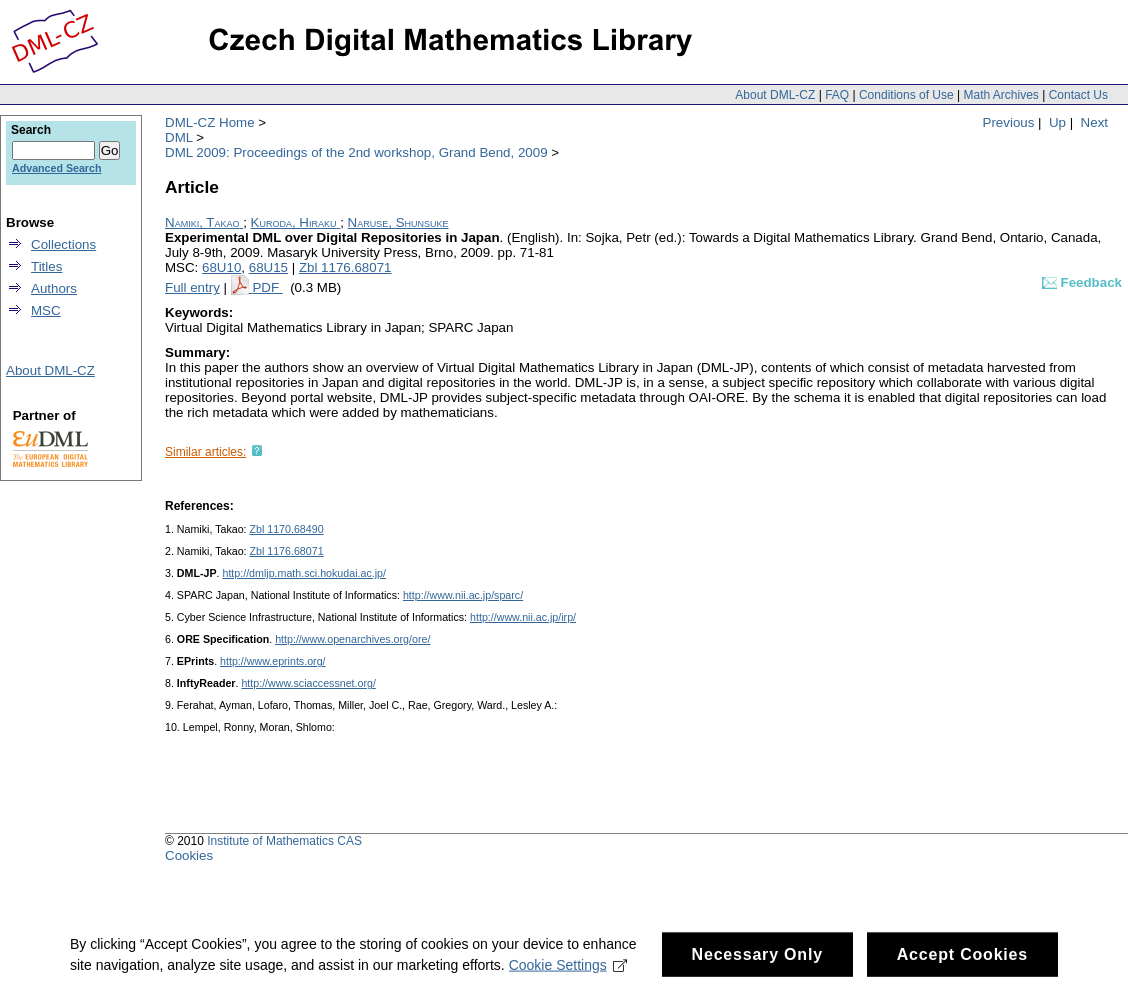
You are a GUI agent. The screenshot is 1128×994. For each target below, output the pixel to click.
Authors (54, 288)
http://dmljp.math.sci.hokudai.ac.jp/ (303, 573)
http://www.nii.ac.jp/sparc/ (463, 595)
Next (1094, 122)
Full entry (192, 287)
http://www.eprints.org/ (272, 661)
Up (1057, 122)
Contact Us (1078, 95)
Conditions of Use (906, 95)
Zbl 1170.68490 (287, 529)
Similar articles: (205, 452)
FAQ (837, 95)
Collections (63, 244)
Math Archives (1000, 95)
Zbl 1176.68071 (345, 267)
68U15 (268, 267)
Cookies (189, 855)
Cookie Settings (568, 972)
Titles (46, 266)
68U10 (221, 267)
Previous (1009, 122)
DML (179, 137)
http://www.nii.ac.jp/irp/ (523, 617)
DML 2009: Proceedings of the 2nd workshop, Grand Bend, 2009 (356, 152)
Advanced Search (56, 168)
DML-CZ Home (210, 122)
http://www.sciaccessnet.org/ (308, 683)
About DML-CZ (775, 95)
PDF (267, 287)
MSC (46, 310)
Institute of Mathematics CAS (284, 841)
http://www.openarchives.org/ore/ (352, 639)
